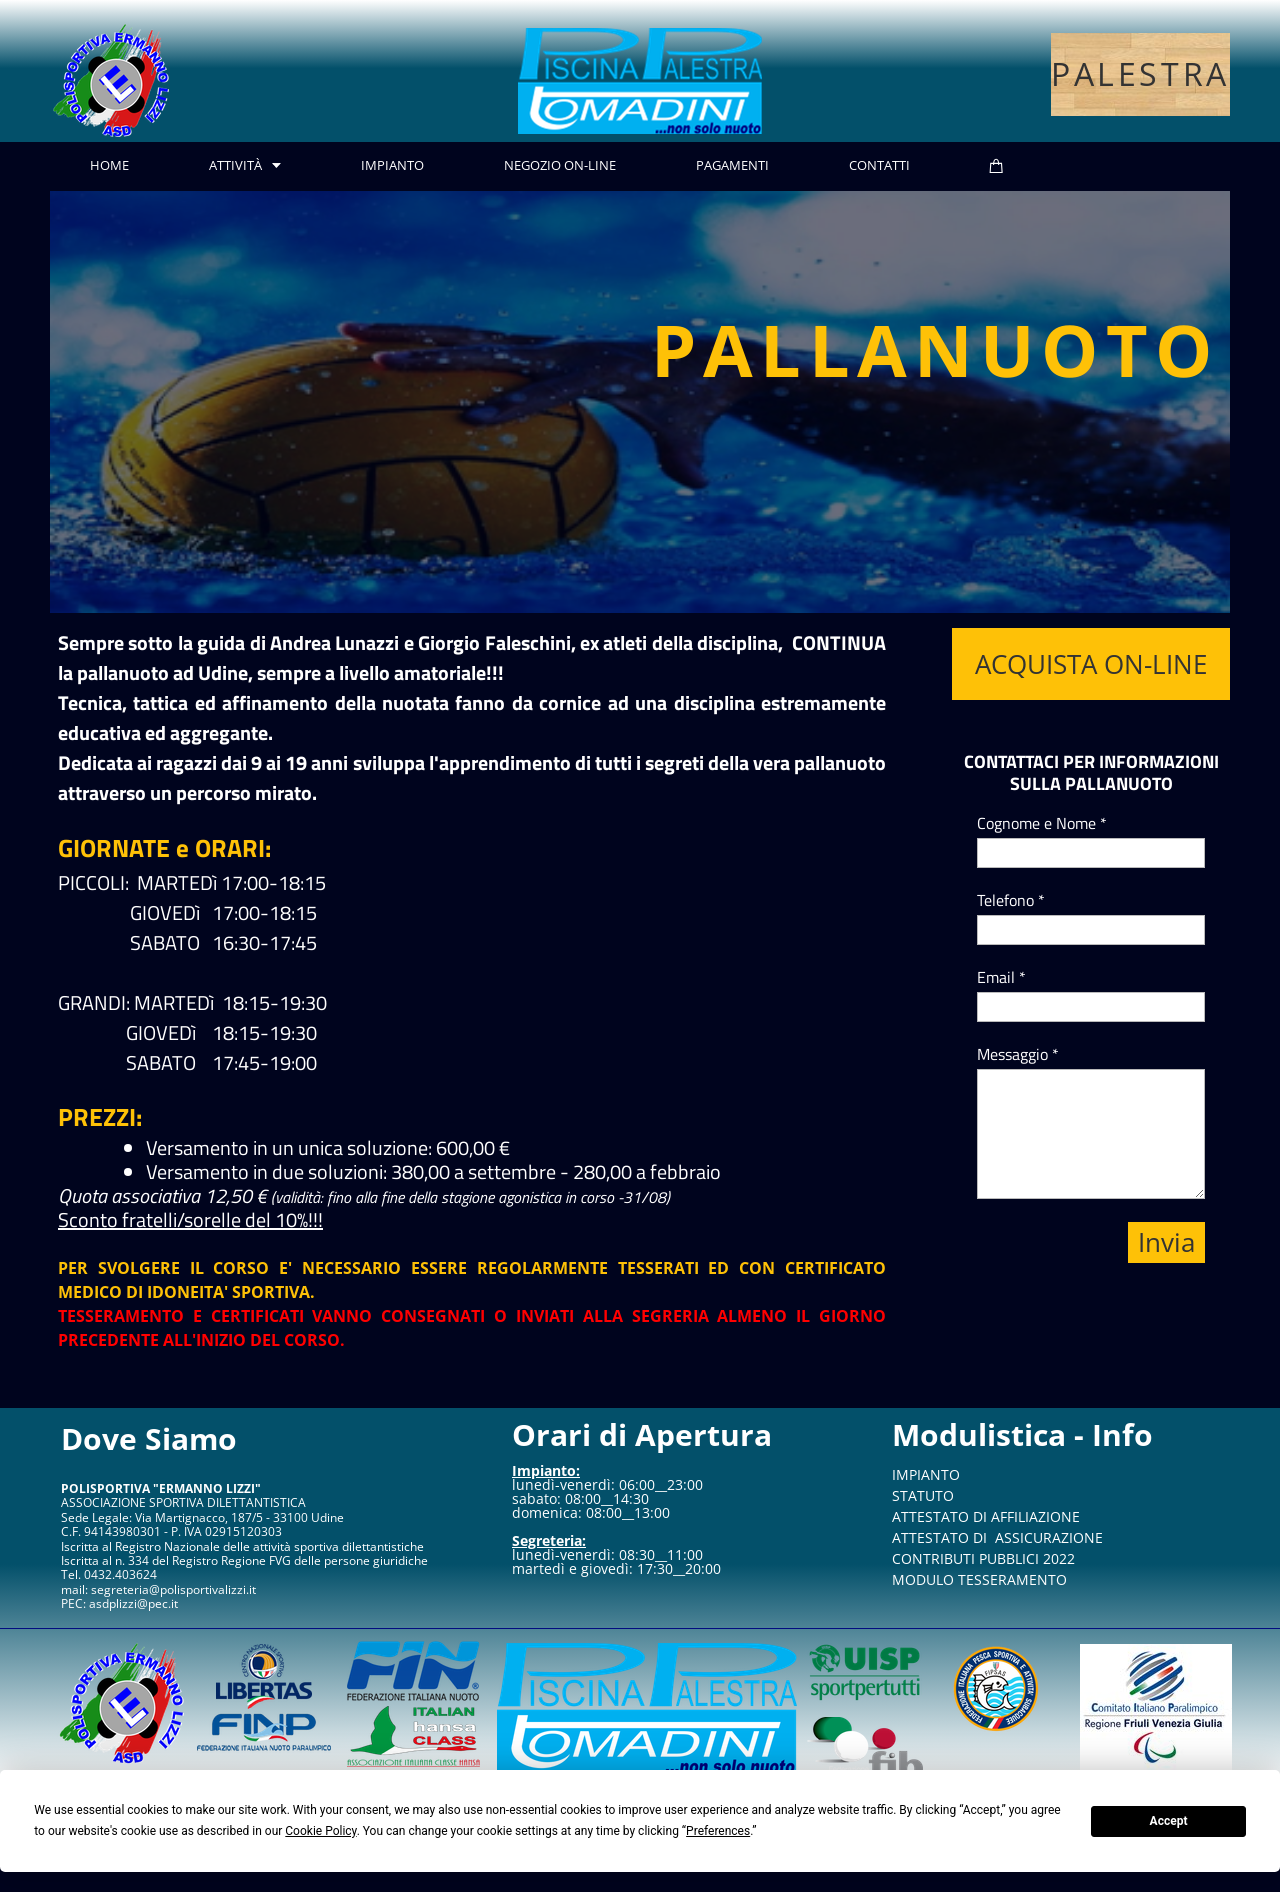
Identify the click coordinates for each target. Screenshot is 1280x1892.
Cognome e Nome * (1042, 823)
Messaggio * (1018, 1054)
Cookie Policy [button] (320, 1831)
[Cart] (996, 166)
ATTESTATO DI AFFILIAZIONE (986, 1516)
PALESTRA (1140, 73)
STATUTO (923, 1495)
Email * (1001, 977)
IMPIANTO (926, 1474)
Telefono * (1011, 900)
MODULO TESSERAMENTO (979, 1579)
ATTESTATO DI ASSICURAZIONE (997, 1537)
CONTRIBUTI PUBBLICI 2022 (983, 1558)
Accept (1169, 1821)
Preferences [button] (718, 1831)
